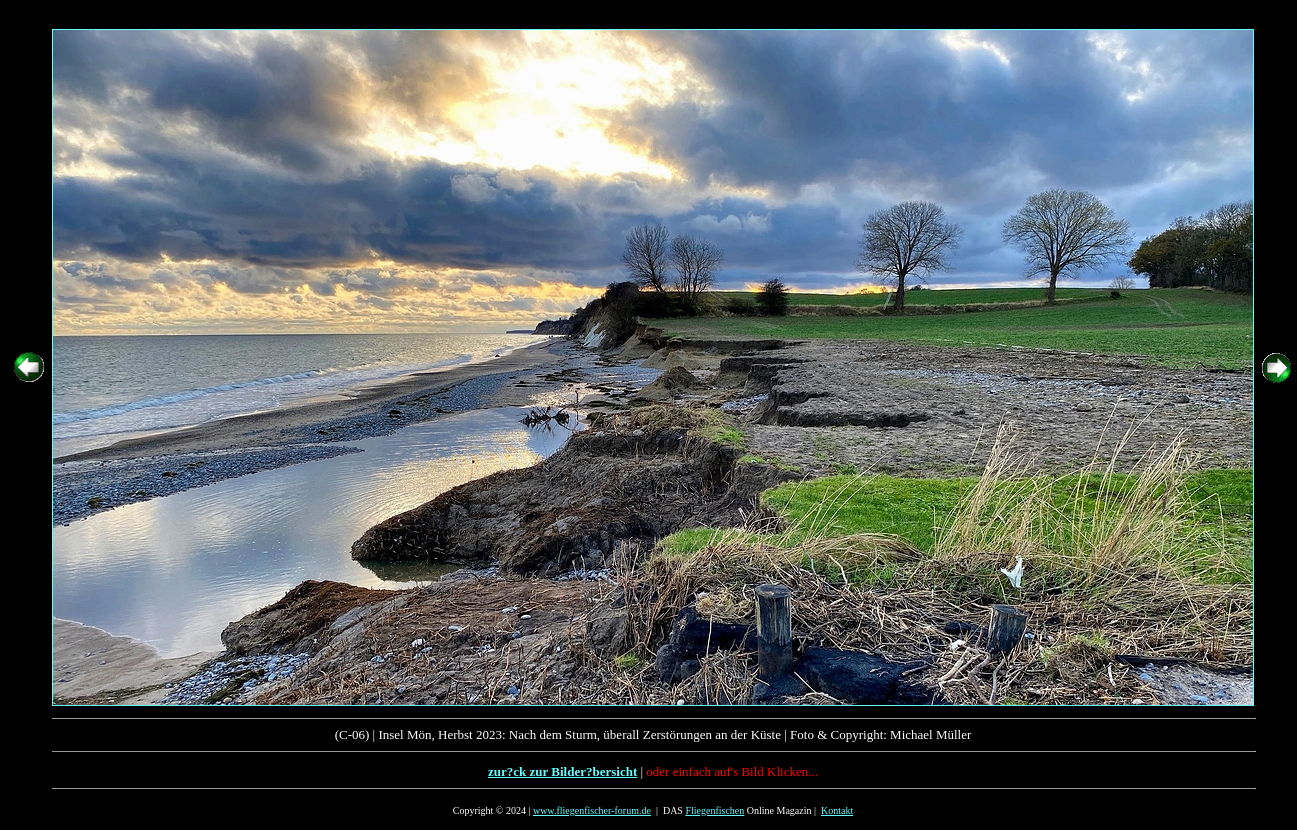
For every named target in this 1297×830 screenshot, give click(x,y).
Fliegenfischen (714, 810)
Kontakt (837, 810)
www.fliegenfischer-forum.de (592, 810)
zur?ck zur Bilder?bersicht (562, 771)
